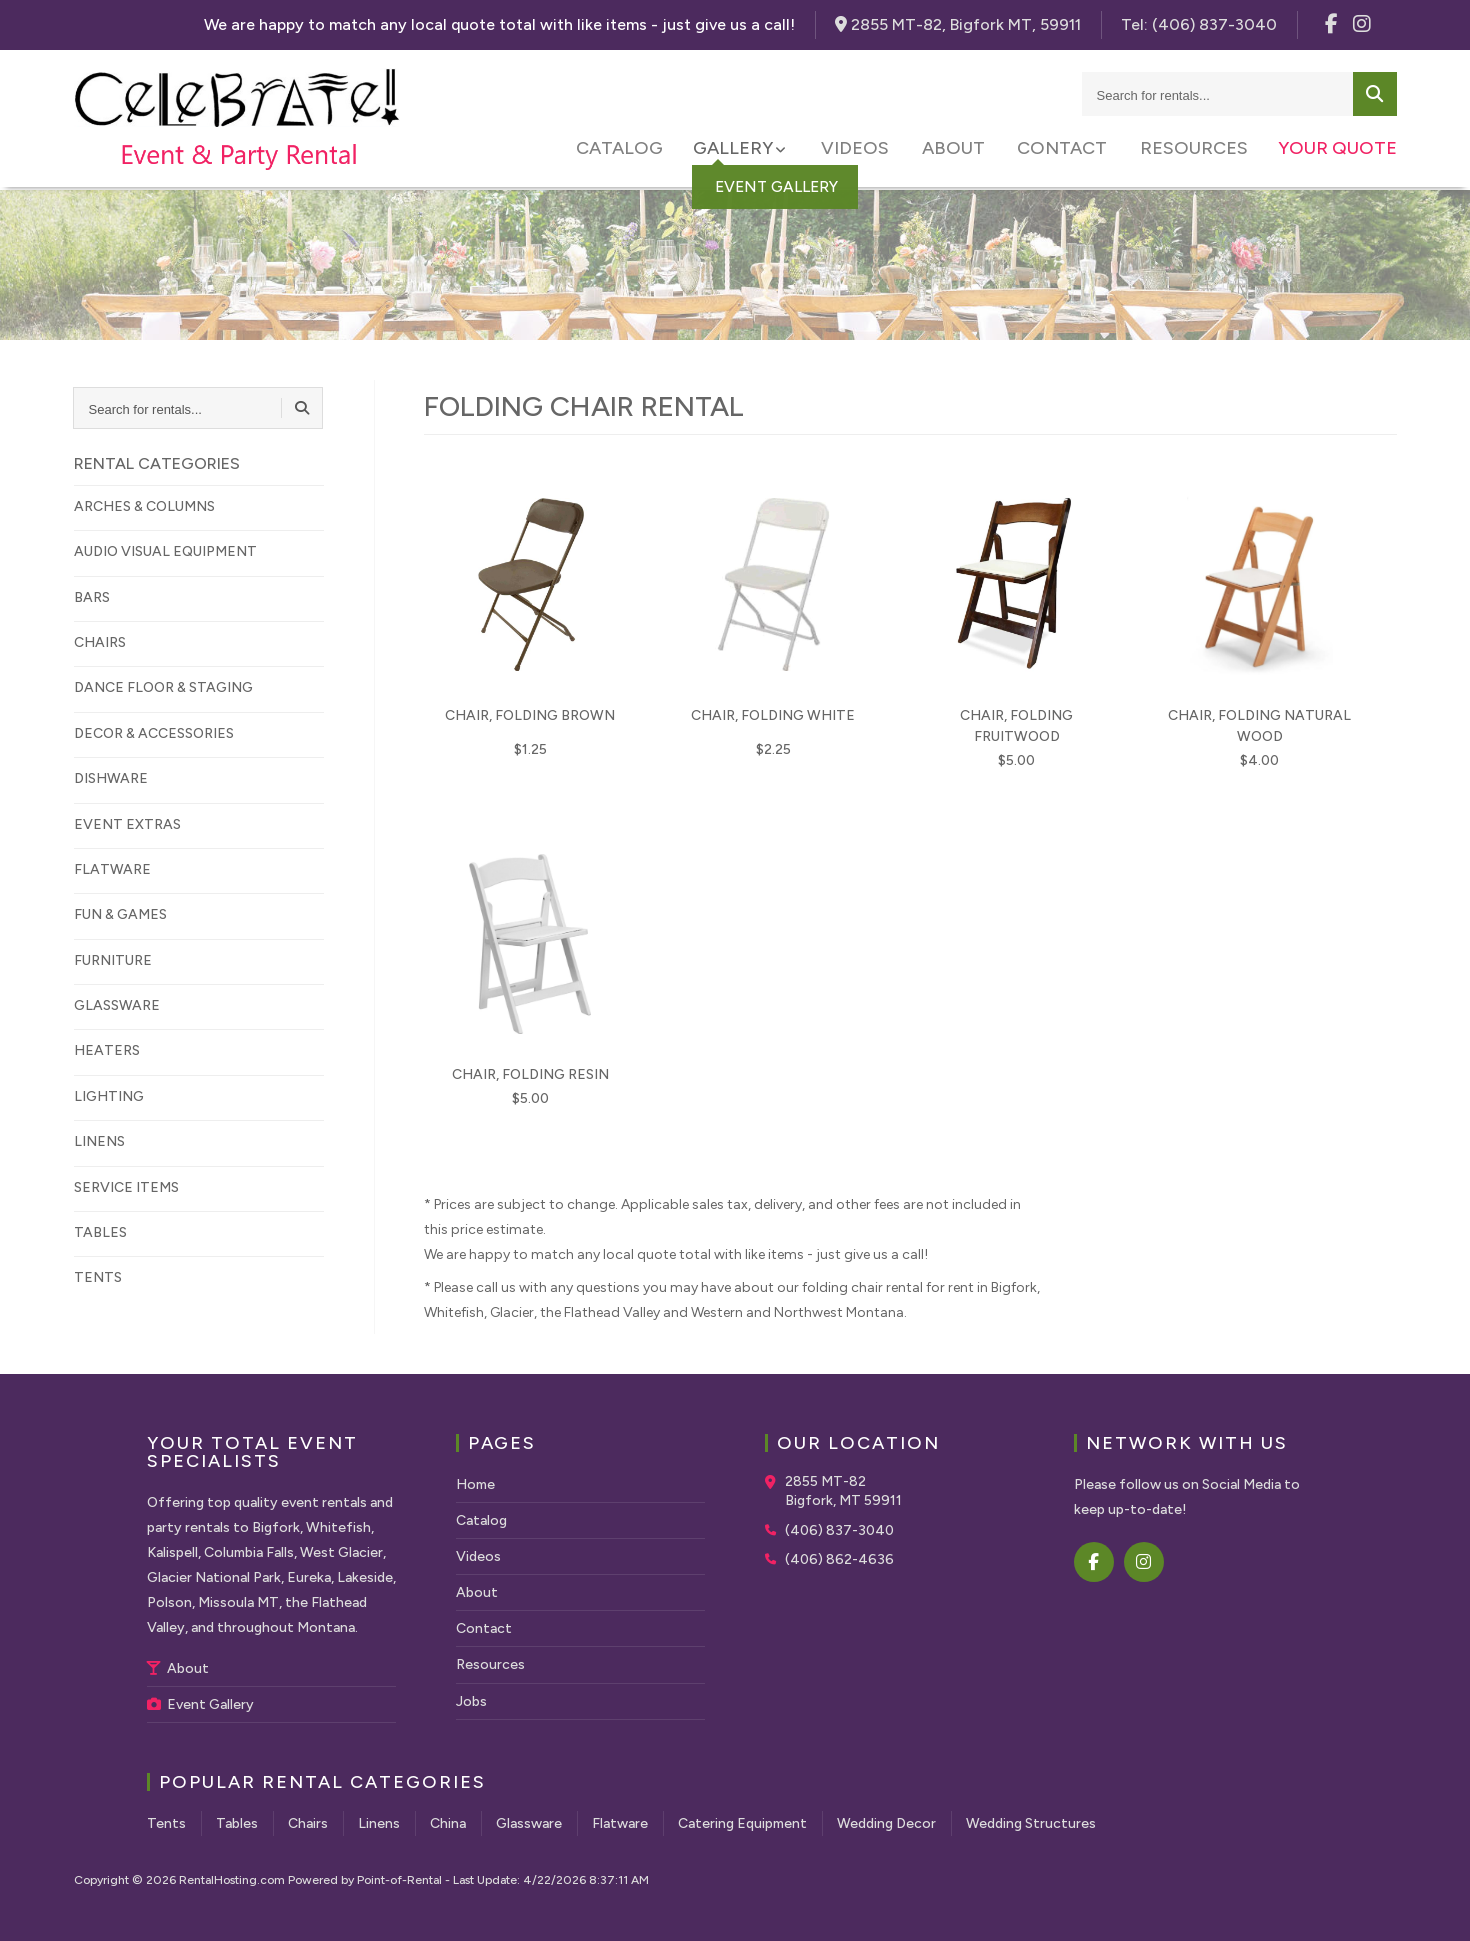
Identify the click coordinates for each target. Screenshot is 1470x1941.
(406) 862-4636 (839, 1559)
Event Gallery (200, 1704)
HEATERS (107, 1050)
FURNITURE (113, 960)
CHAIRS (100, 642)
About (958, 150)
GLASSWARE (117, 1005)
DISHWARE (111, 778)
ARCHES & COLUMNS (144, 506)
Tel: (1199, 24)
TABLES (100, 1232)
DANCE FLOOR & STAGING (163, 687)
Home (475, 1484)
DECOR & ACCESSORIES (154, 733)
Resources (1194, 150)
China (448, 1823)
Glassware (529, 1823)
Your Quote (1337, 150)
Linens (379, 1823)
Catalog (629, 150)
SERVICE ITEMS (126, 1187)
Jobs (471, 1701)
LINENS (99, 1141)
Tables (237, 1823)
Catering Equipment (742, 1823)
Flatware (620, 1823)
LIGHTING (109, 1096)
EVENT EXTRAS (127, 824)
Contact (1065, 150)
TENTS (98, 1277)
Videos (863, 150)
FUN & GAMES (120, 914)
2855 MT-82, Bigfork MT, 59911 (958, 24)
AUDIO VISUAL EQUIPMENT (165, 551)
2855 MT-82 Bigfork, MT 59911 (843, 1491)
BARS (92, 597)
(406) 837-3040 (839, 1530)
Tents (166, 1823)
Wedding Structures (1031, 1823)
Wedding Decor (886, 1823)
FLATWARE (112, 869)
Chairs (308, 1823)
